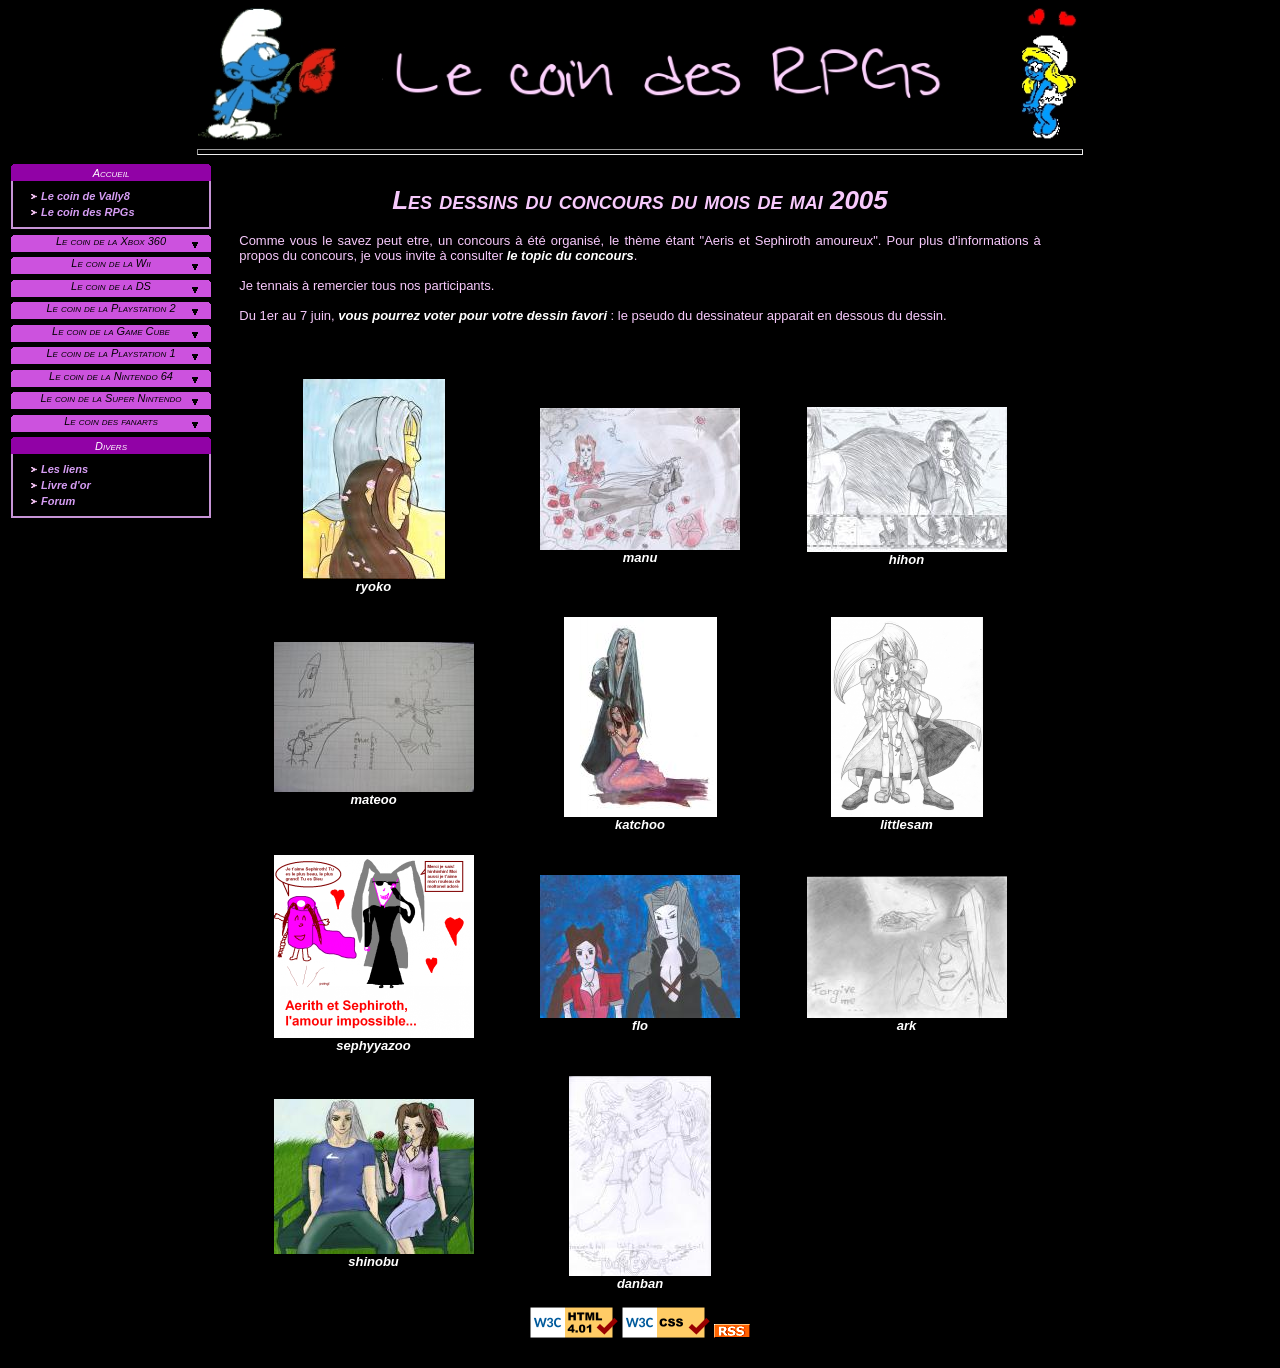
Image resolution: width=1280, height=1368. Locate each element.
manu (640, 551)
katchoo (640, 818)
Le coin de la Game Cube (111, 331)
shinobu (374, 1255)
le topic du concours (570, 255)
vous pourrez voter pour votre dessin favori (472, 315)
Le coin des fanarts (111, 421)
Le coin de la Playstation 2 (110, 308)
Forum (58, 501)
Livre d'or (66, 485)
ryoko (374, 580)
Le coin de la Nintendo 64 (111, 376)
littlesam (907, 818)
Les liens (64, 469)
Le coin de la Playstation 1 (110, 353)
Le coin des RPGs (88, 212)
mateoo (374, 793)
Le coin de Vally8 (85, 196)
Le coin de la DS (111, 286)
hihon (907, 553)
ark (907, 1019)
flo (640, 1019)
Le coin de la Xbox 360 (111, 241)
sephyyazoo (374, 1039)
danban (640, 1277)
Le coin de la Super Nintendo (110, 398)
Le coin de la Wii (110, 263)
